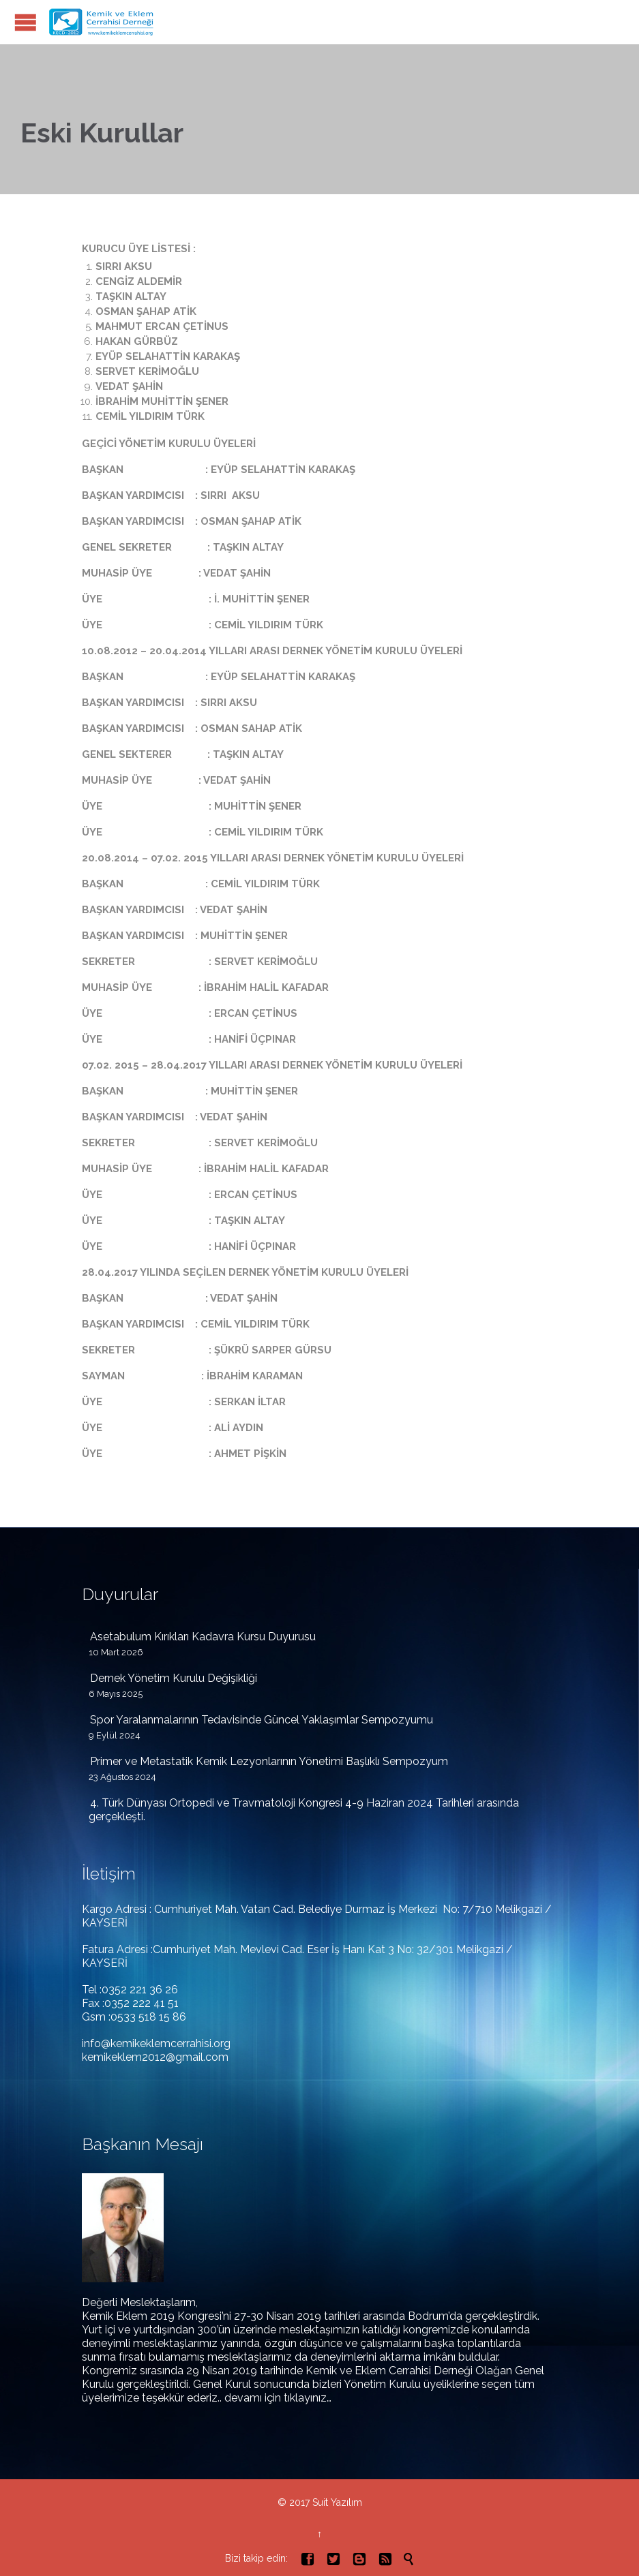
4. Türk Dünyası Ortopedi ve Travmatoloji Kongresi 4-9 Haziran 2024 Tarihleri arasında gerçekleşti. (304, 1809)
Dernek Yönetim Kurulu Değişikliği (173, 1678)
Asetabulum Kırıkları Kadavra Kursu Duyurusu (203, 1636)
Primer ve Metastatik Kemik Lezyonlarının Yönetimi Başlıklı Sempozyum (269, 1761)
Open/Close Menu (25, 22)
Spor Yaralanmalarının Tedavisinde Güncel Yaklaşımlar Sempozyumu (261, 1719)
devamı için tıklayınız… (277, 2397)
